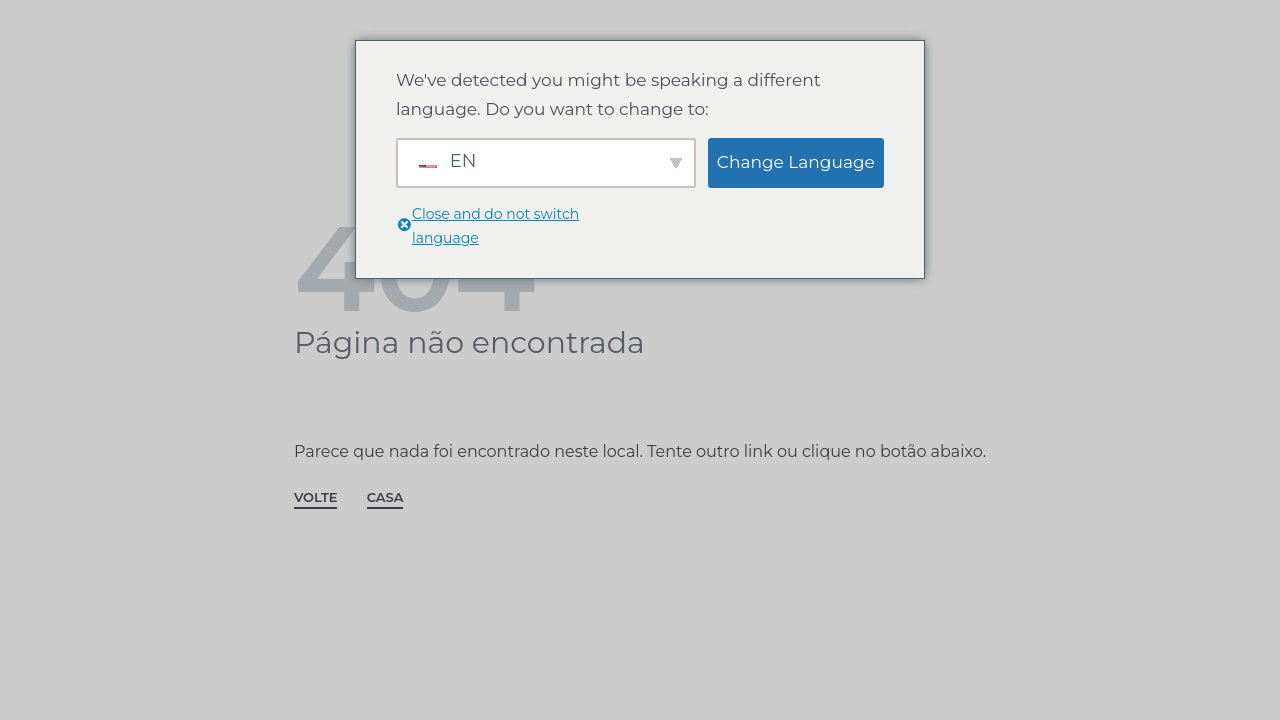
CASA (385, 498)
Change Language (796, 162)
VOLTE (315, 498)
